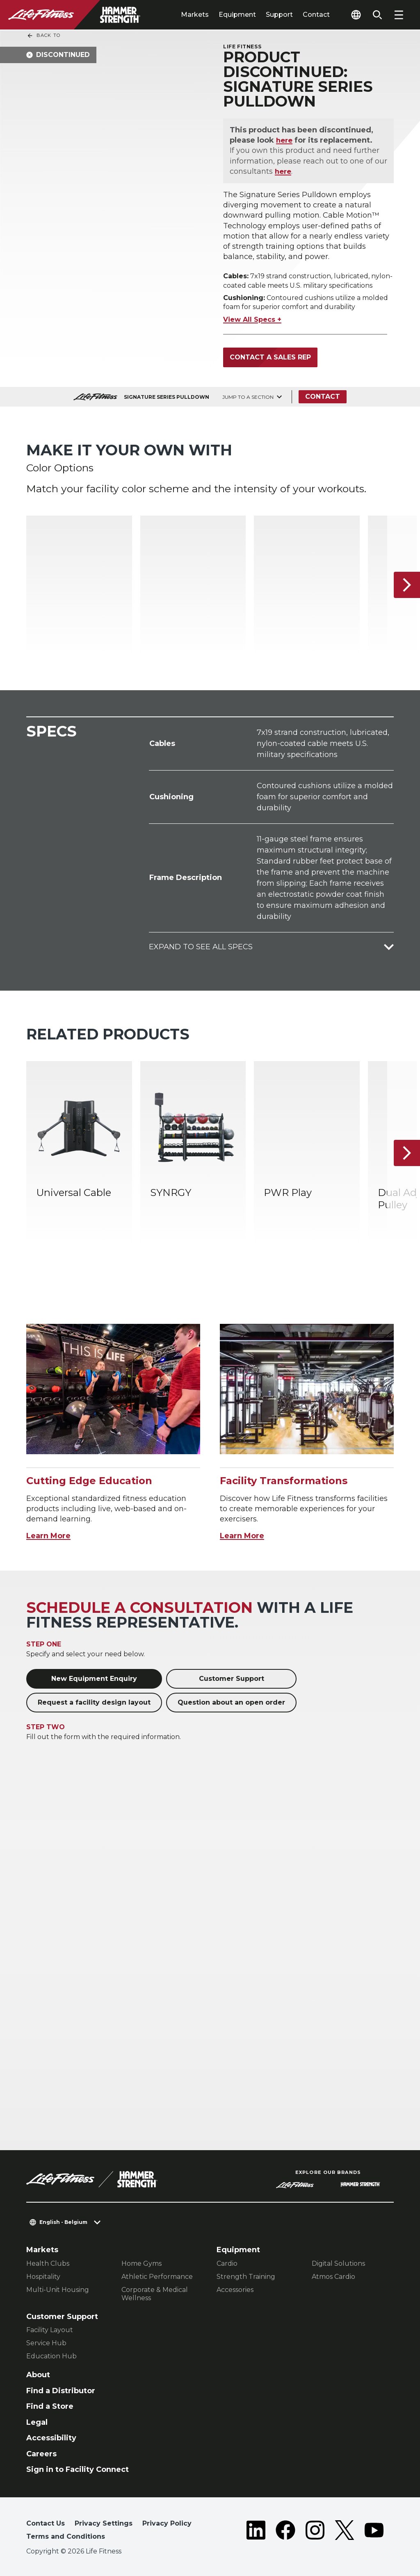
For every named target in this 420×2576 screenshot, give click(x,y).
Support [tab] (279, 14)
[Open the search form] (377, 15)
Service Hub (46, 2343)
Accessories (235, 2290)
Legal (37, 2422)
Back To (43, 35)
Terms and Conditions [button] (65, 2536)
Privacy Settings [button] (103, 2523)
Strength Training (246, 2276)
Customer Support (231, 1678)
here (285, 140)
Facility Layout (49, 2330)
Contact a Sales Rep (270, 357)
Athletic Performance (157, 2276)
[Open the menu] (398, 15)
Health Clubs (47, 2263)
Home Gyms (141, 2263)
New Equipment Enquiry (94, 1678)
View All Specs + (252, 319)
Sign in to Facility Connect (77, 2469)
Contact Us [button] (45, 2523)
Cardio (227, 2263)
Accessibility (51, 2437)
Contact (316, 14)
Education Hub (51, 2356)
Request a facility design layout (94, 1702)
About (38, 2374)
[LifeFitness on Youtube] (374, 2531)
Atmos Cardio (333, 2276)
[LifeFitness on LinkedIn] (256, 2531)
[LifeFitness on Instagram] (315, 2531)
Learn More (48, 1535)
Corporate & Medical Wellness (154, 2294)
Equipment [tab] (237, 14)
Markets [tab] (195, 14)
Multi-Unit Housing (57, 2290)
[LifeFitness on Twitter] (344, 2531)
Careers (41, 2453)
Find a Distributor (60, 2390)
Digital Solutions (338, 2263)
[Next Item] (407, 585)
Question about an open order (231, 1702)
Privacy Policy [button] (167, 2523)
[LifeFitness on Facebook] (285, 2531)
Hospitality (43, 2276)
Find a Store (49, 2406)
